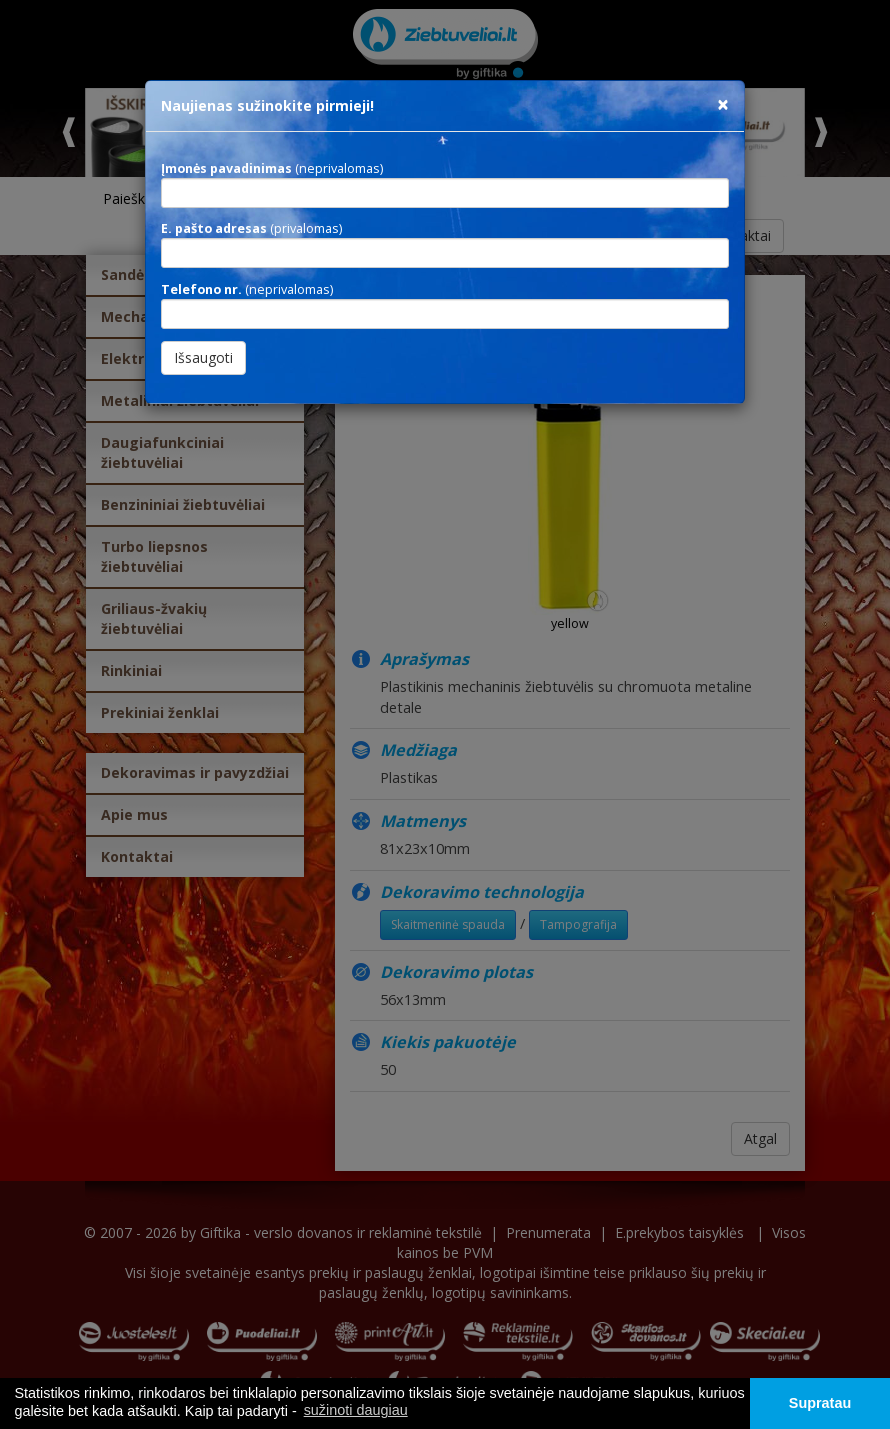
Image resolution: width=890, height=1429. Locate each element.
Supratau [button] (820, 1403)
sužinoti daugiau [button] (356, 1410)
